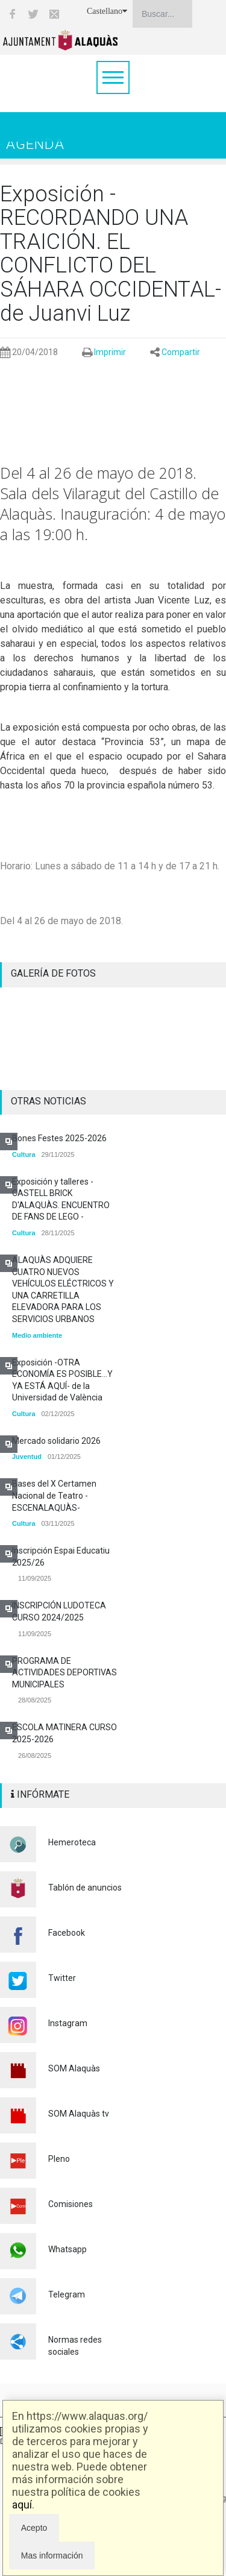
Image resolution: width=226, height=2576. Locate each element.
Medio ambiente (37, 1335)
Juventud (27, 1456)
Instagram (67, 2023)
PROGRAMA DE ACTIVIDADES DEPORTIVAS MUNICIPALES (64, 1672)
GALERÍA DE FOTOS (53, 973)
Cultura (24, 1154)
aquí (22, 2504)
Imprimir (110, 352)
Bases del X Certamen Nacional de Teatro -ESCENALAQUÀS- (54, 1495)
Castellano (107, 11)
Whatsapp (67, 2249)
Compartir (181, 352)
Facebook (66, 1933)
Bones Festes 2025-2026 (59, 1138)
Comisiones (70, 2204)
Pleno (59, 2159)
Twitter (62, 1978)
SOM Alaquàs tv (78, 2113)
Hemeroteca (72, 1842)
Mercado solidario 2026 (56, 1441)
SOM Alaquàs (74, 2068)
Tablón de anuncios (85, 1887)
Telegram (66, 2294)
